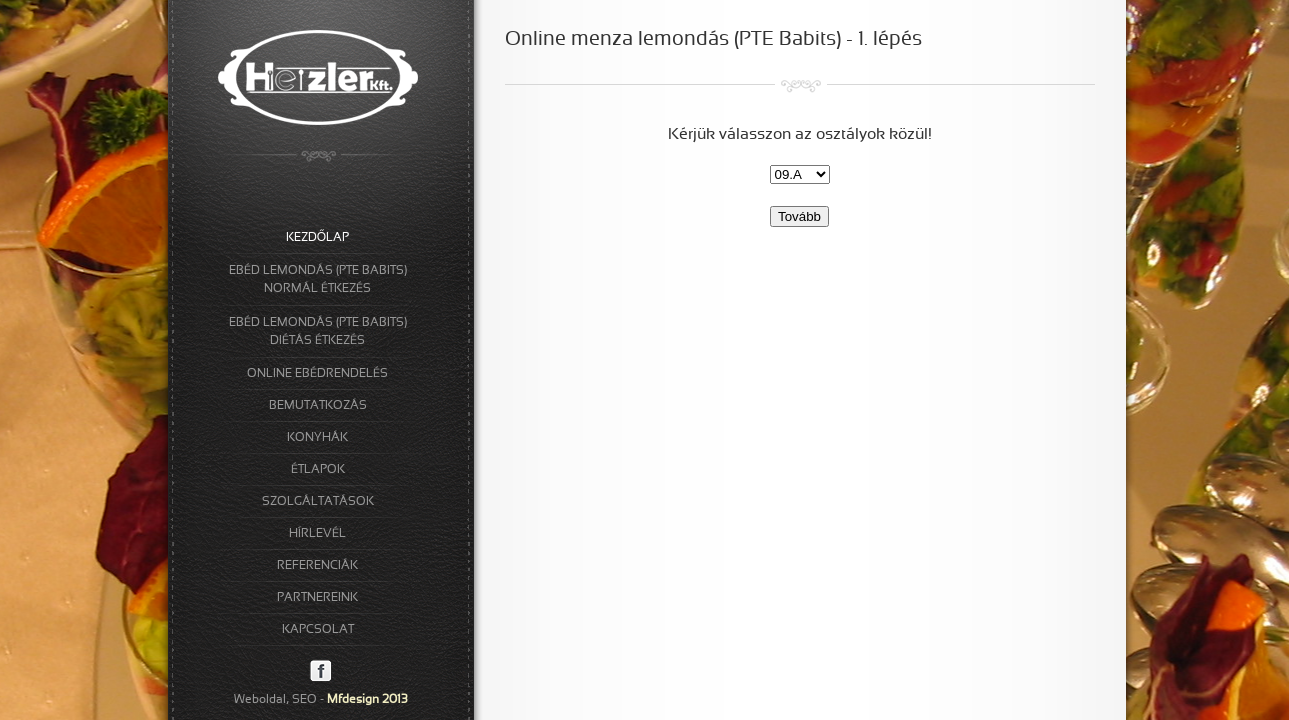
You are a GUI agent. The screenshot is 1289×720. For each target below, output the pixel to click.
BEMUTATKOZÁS (318, 406)
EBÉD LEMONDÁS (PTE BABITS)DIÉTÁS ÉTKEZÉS (318, 332)
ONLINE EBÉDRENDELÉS (317, 374)
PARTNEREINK (317, 598)
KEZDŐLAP (317, 238)
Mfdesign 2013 (367, 700)
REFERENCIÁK (317, 566)
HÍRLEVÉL (317, 534)
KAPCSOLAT (318, 630)
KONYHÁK (317, 438)
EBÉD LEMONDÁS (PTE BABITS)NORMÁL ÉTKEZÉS (318, 280)
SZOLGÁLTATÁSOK (318, 502)
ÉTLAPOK (318, 470)
